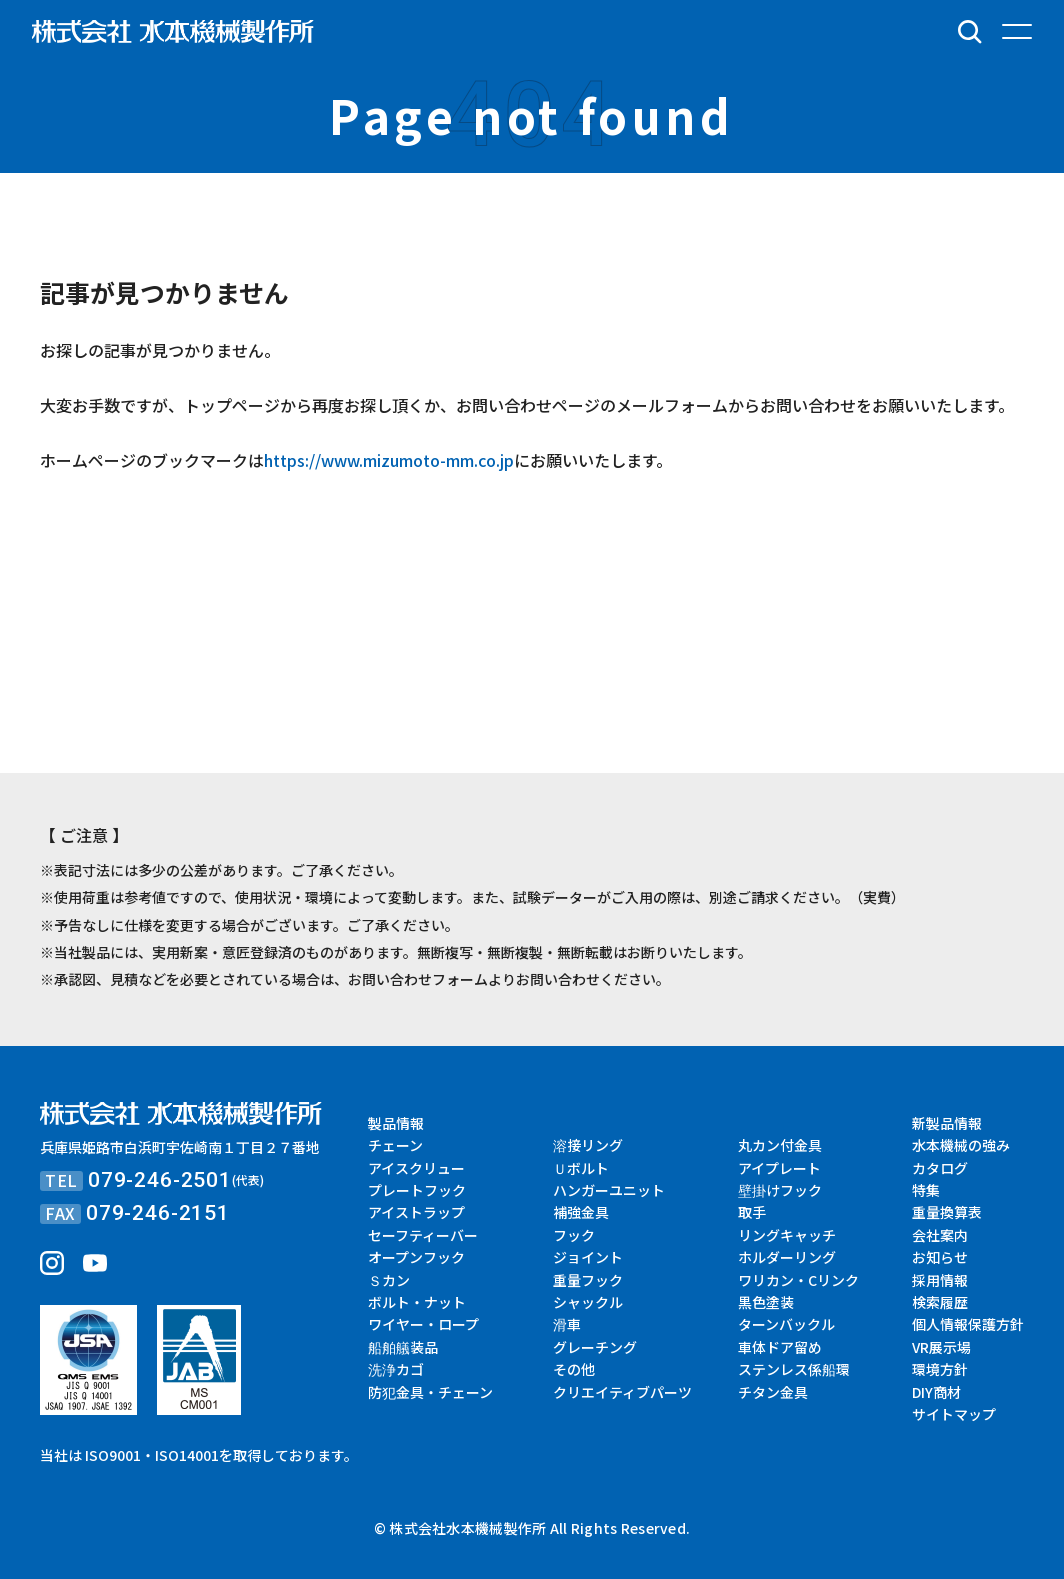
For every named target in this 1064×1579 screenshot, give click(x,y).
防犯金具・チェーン (430, 1392)
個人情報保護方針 (968, 1324)
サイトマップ (954, 1414)
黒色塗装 (766, 1302)
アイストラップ (416, 1212)
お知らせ (940, 1257)
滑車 (567, 1324)
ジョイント (588, 1257)
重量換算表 (947, 1212)
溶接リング (588, 1145)
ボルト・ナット (417, 1302)
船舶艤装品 (403, 1347)
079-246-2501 (160, 1180)
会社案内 (940, 1235)
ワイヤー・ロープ (423, 1324)
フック (574, 1235)
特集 (926, 1190)
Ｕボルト (581, 1168)
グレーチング (595, 1347)
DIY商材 (936, 1392)
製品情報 (396, 1123)
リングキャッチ (787, 1235)
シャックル (588, 1302)
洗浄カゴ (396, 1369)
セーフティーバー (423, 1235)
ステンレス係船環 (794, 1369)
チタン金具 (773, 1392)
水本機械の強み (961, 1145)
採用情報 (940, 1280)
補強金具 (581, 1212)
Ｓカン (389, 1280)
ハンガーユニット (609, 1190)
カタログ (940, 1168)
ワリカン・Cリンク (798, 1280)
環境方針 (940, 1369)
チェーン (395, 1145)
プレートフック (417, 1190)
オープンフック (416, 1257)
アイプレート (779, 1168)
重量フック (588, 1280)
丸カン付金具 (780, 1145)
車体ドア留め (780, 1347)
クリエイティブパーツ (622, 1392)
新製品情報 (947, 1123)
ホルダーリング (787, 1257)
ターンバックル (786, 1324)
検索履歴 (940, 1302)
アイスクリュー (416, 1168)
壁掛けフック (780, 1190)
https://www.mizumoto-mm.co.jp (389, 460)
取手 (752, 1212)
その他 (574, 1369)
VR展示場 (941, 1347)
